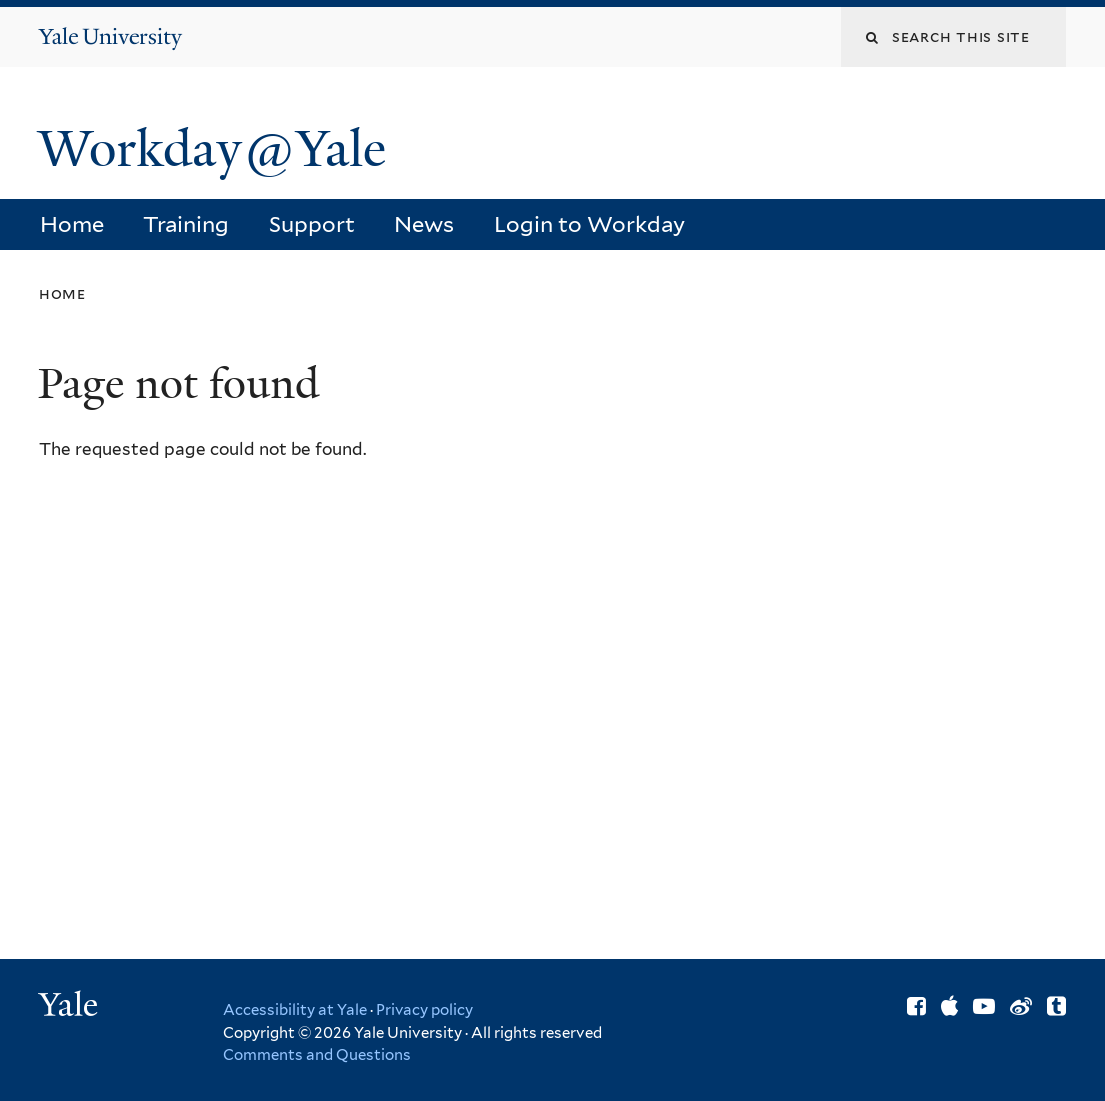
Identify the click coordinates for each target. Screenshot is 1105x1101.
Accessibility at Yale (295, 1010)
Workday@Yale (212, 149)
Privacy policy (424, 1010)
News (424, 224)
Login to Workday (589, 224)
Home (72, 224)
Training (186, 224)
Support (312, 224)
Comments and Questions (317, 1055)
